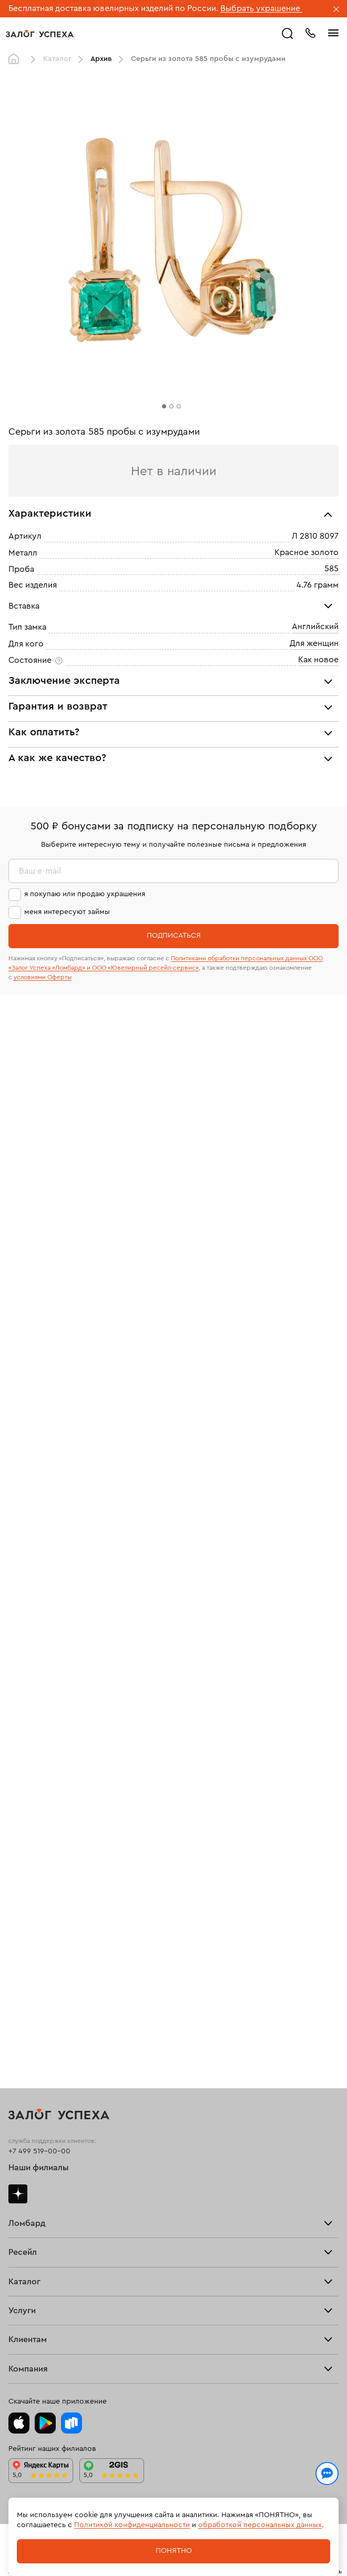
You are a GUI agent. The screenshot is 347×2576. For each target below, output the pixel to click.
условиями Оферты (43, 977)
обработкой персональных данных (260, 2525)
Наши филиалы (38, 2167)
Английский (315, 626)
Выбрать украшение (261, 8)
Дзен (17, 2193)
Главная (16, 59)
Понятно (174, 2550)
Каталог (57, 59)
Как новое (318, 659)
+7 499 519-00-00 (39, 2151)
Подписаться (174, 935)
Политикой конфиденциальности (132, 2525)
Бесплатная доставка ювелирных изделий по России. (113, 8)
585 (331, 569)
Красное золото (306, 552)
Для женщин (314, 643)
